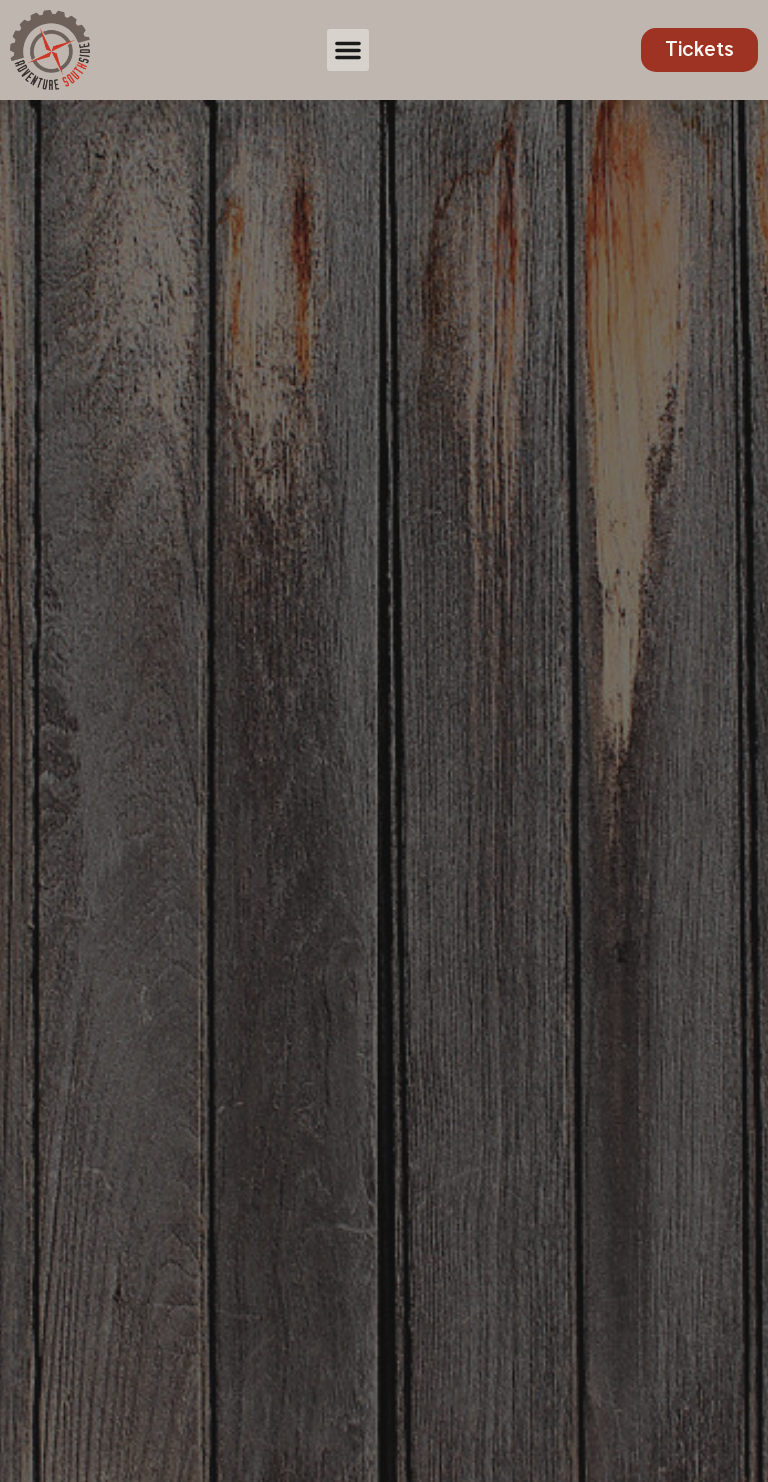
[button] (348, 50)
